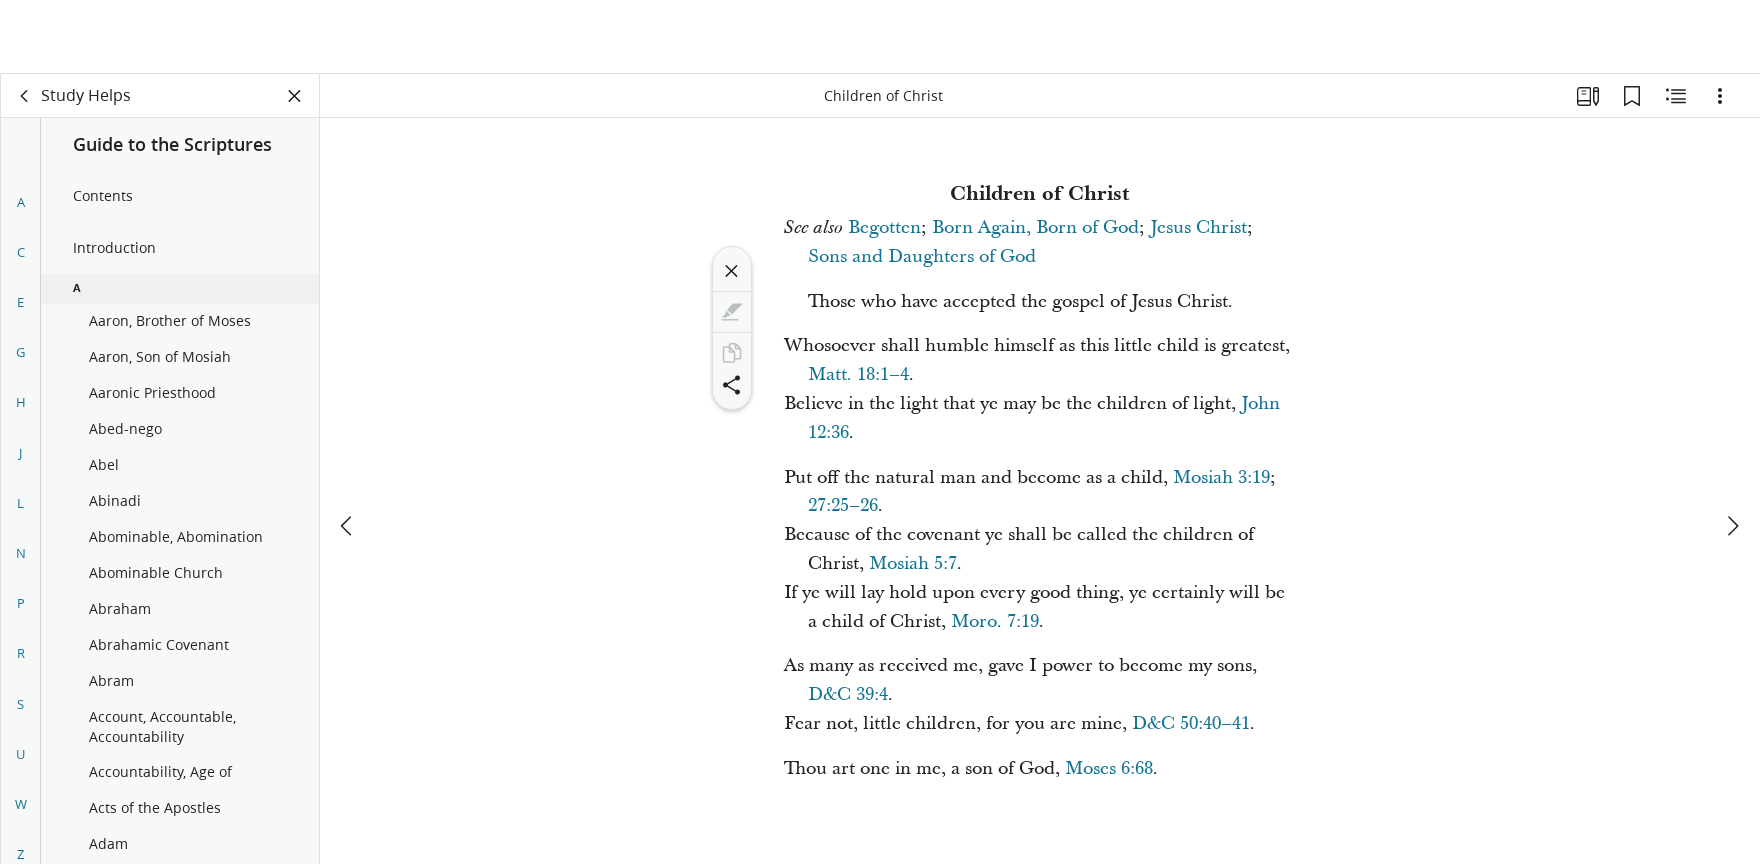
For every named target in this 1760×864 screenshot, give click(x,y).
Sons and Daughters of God (922, 256)
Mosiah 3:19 (1221, 477)
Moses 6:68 (1109, 768)
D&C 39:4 (848, 694)
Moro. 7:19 (995, 621)
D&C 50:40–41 (1191, 723)
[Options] (1720, 96)
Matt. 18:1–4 (858, 374)
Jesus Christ (1198, 227)
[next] (1732, 452)
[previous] (348, 452)
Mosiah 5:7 (913, 563)
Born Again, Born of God (1035, 227)
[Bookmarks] (1632, 96)
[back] (25, 96)
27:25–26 (843, 505)
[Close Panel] (295, 96)
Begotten (884, 227)
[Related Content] (1676, 96)
